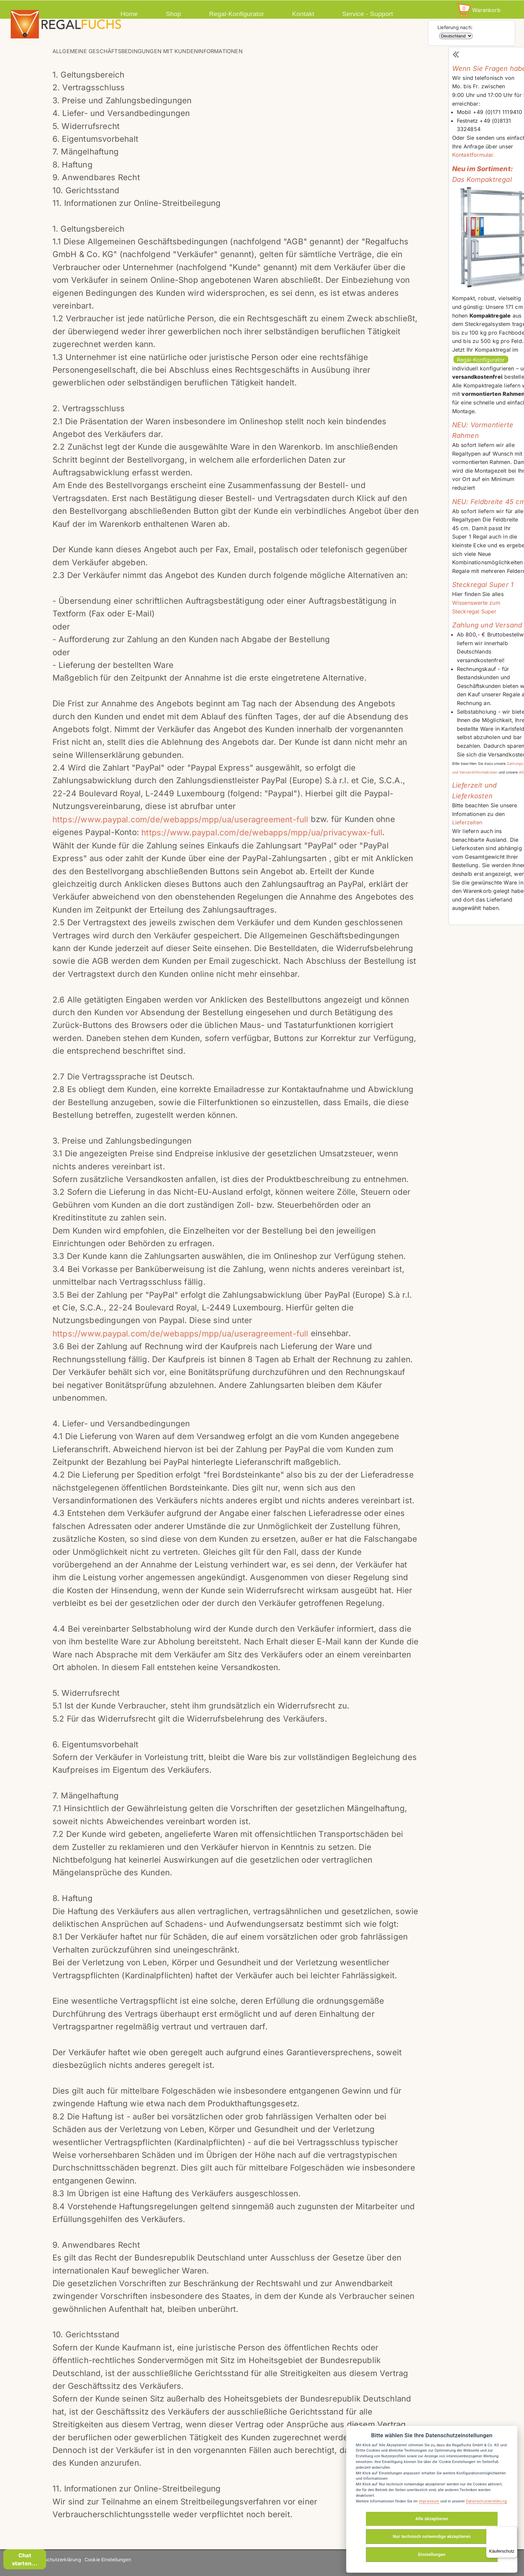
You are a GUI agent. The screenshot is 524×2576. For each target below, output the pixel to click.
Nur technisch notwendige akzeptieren (432, 2536)
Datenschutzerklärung (56, 2559)
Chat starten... (25, 2559)
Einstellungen (431, 2554)
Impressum (429, 2501)
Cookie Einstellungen (108, 2559)
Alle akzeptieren (431, 2518)
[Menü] (513, 2531)
